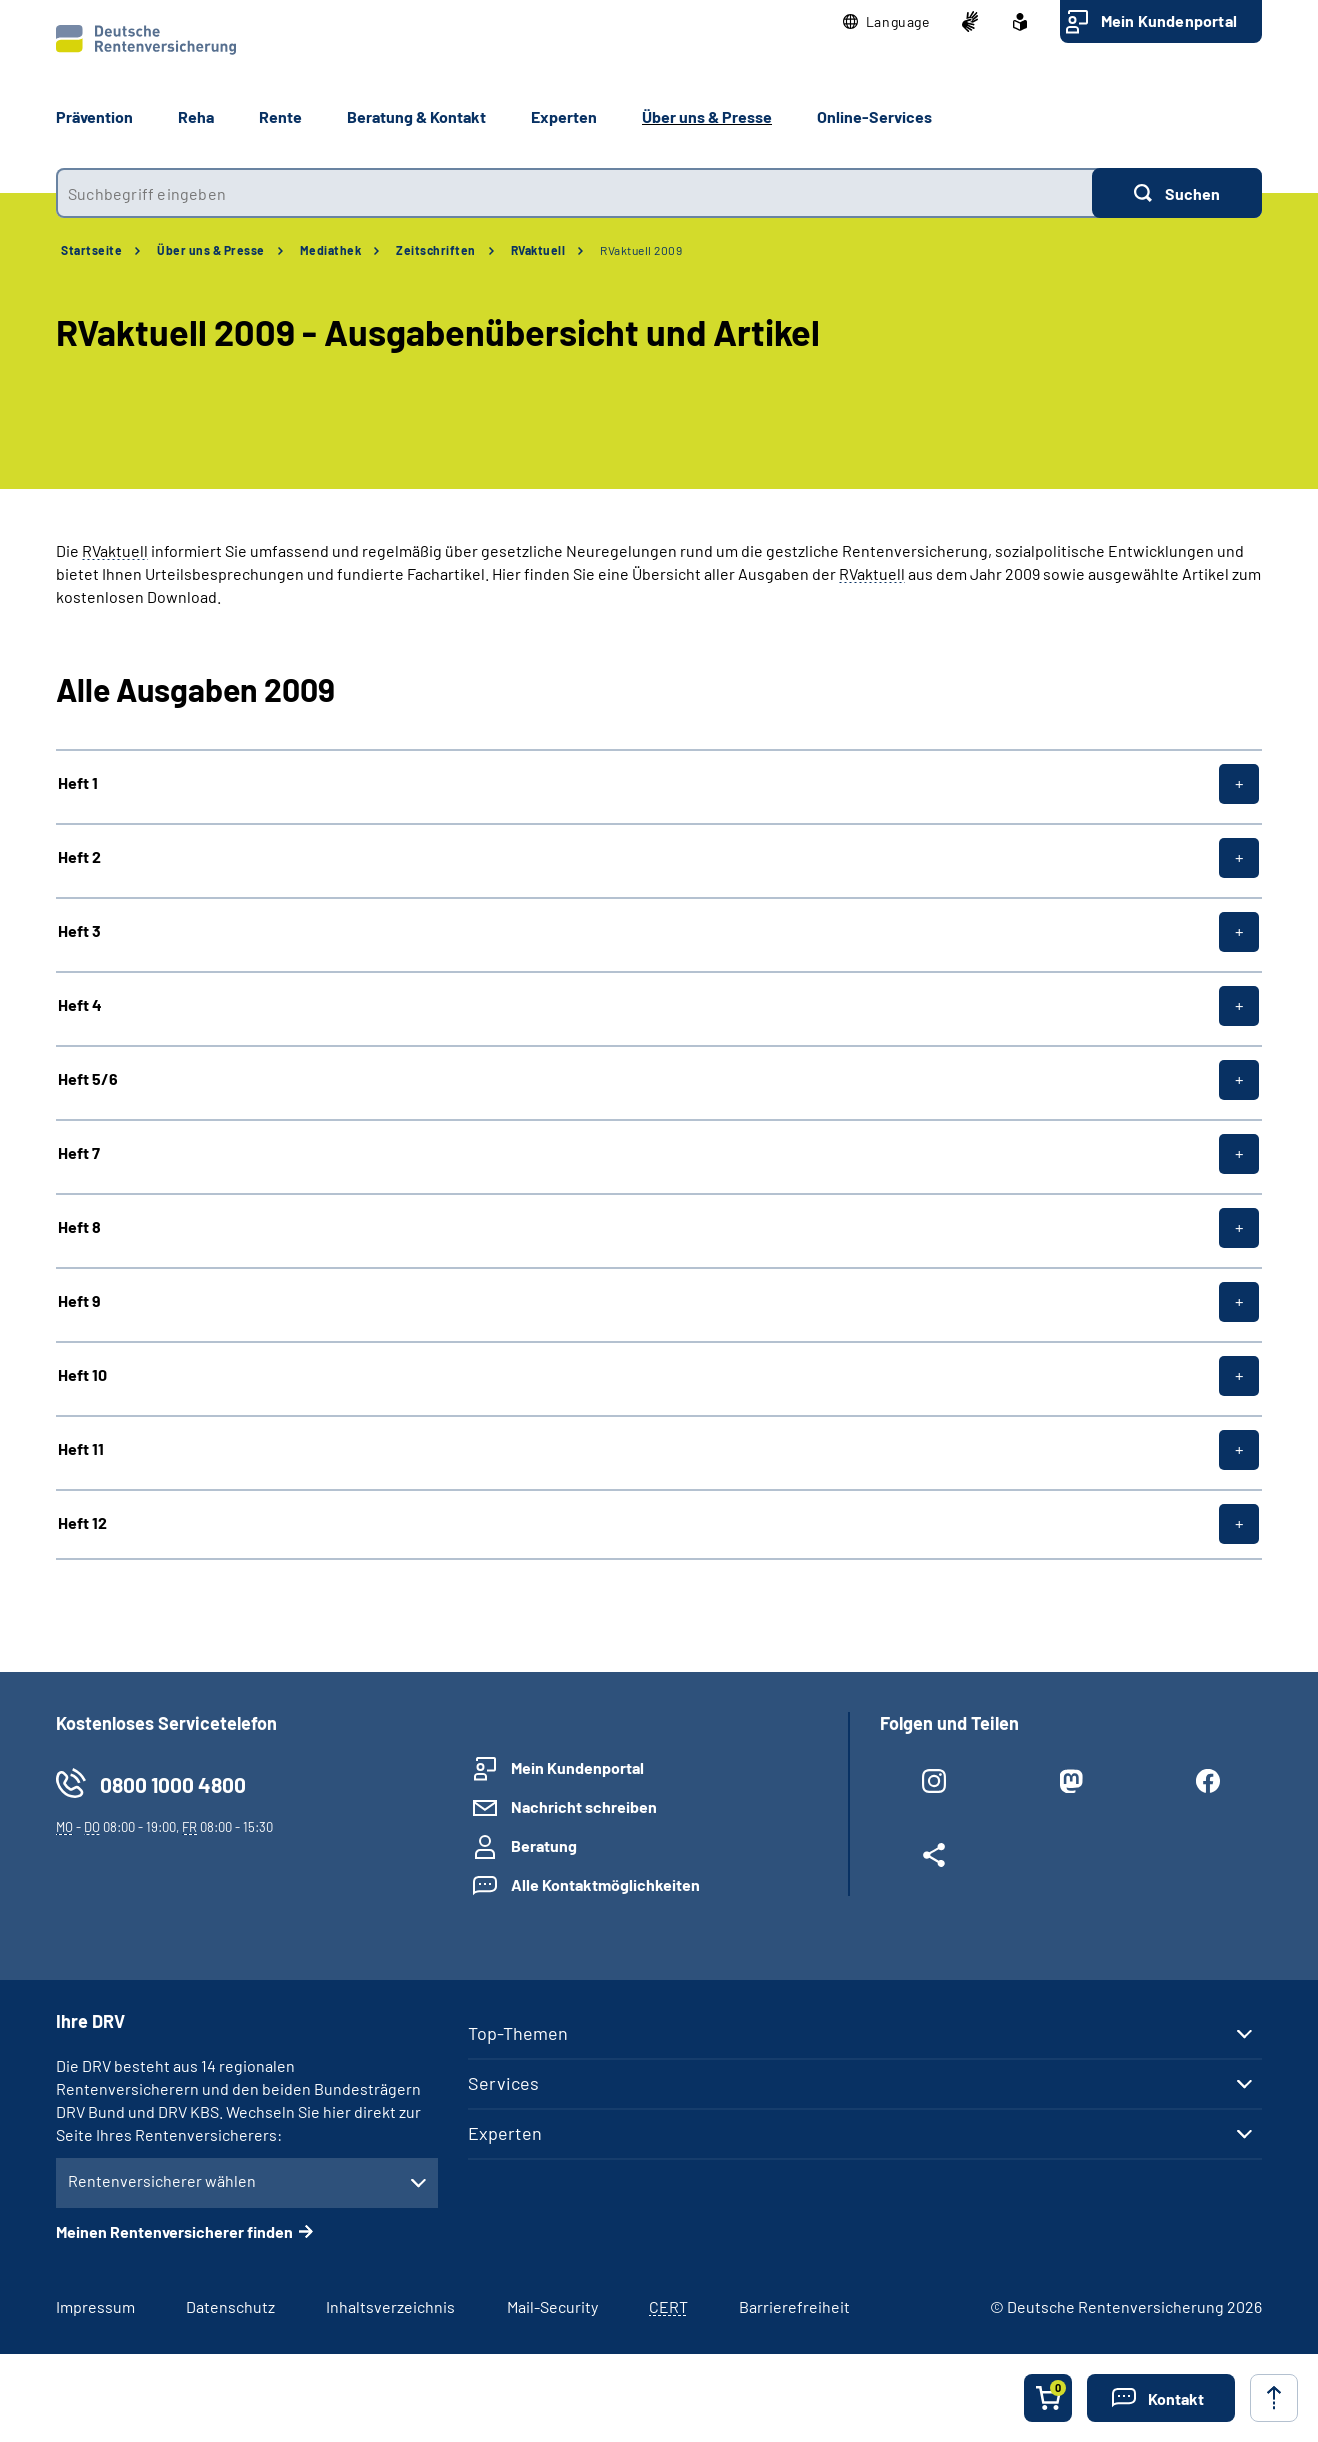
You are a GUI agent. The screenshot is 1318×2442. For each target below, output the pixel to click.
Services (503, 2083)
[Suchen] (1177, 193)
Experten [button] (564, 116)
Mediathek (331, 250)
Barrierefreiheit (794, 2306)
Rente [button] (280, 116)
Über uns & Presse (211, 250)
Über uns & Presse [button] (707, 116)
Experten (505, 2133)
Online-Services (874, 116)
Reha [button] (196, 116)
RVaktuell (538, 250)
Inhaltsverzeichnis (390, 2306)
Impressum (95, 2306)
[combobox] (574, 193)
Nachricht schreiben (584, 1806)
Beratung (544, 1845)
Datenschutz (230, 2306)
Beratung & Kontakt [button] (416, 116)
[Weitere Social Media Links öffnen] (933, 1859)
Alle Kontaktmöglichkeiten (605, 1884)
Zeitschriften (436, 250)
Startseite (91, 250)
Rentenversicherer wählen (162, 2180)
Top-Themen (518, 2033)
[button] (886, 22)
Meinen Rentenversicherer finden (174, 2231)
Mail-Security (552, 2306)
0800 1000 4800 (173, 1784)
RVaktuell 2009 (641, 250)
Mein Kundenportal (1169, 20)
